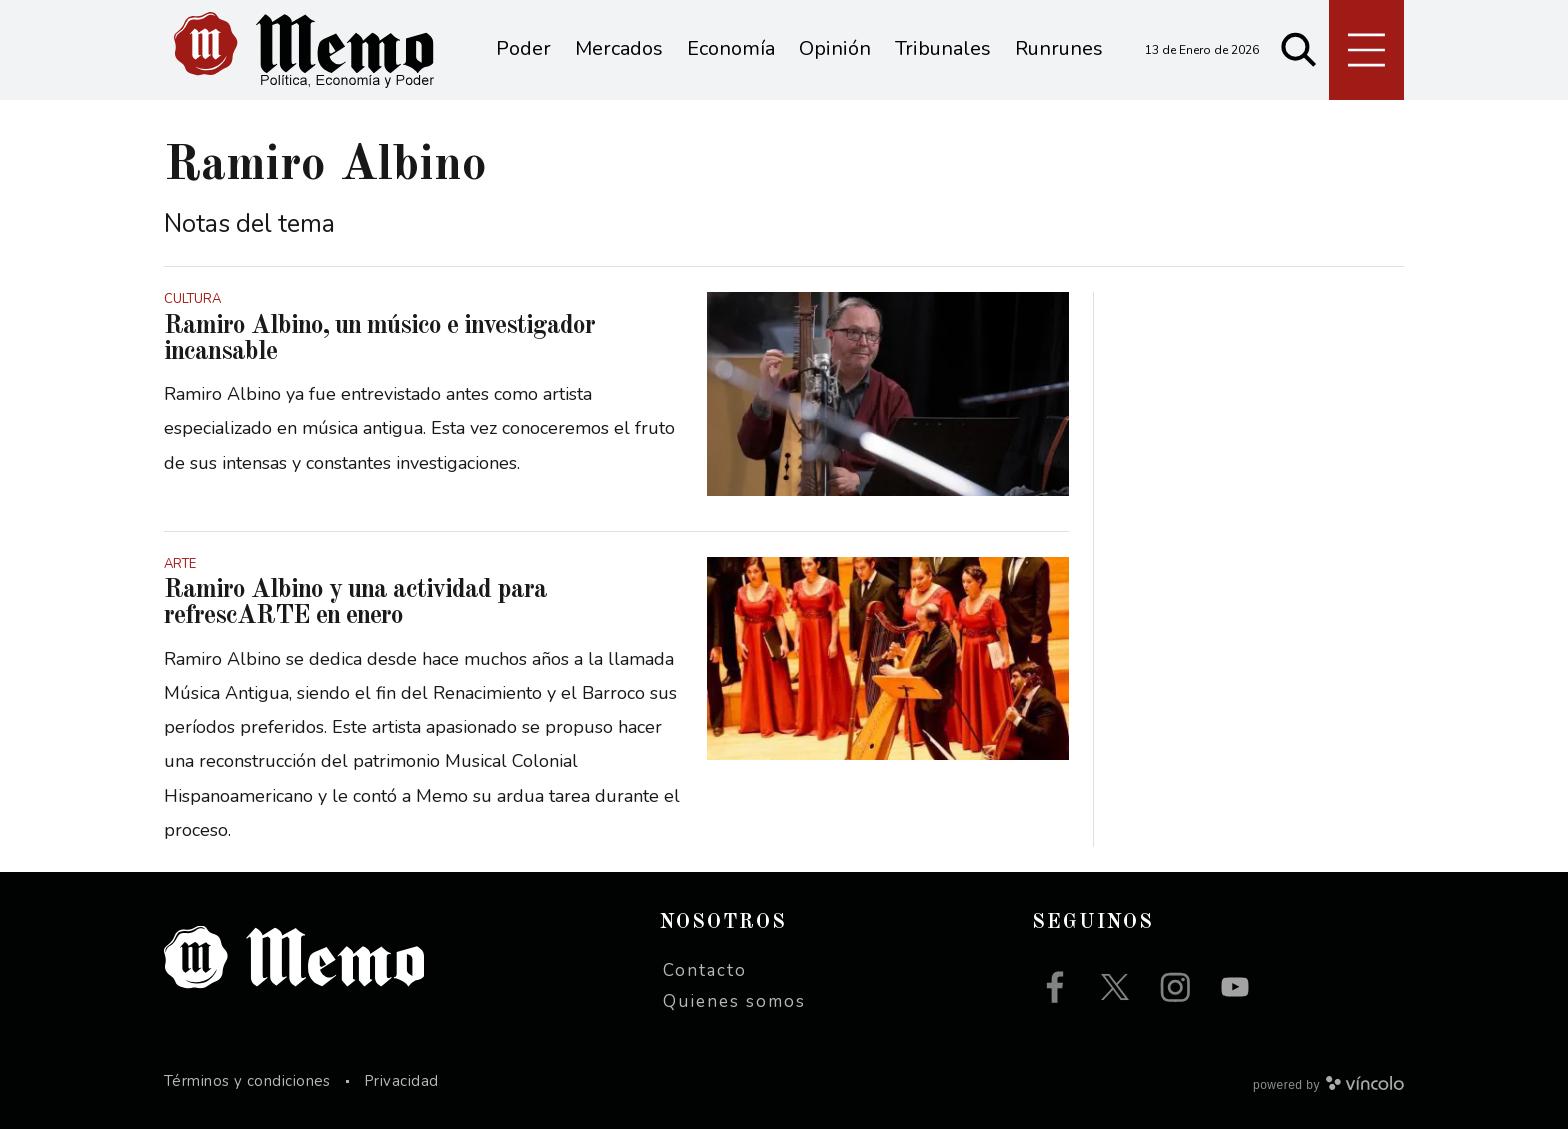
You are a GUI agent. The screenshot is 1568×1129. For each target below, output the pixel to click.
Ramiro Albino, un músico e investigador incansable (379, 339)
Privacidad (401, 1081)
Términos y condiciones (247, 1081)
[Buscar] (1299, 50)
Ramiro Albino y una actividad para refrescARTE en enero (355, 603)
